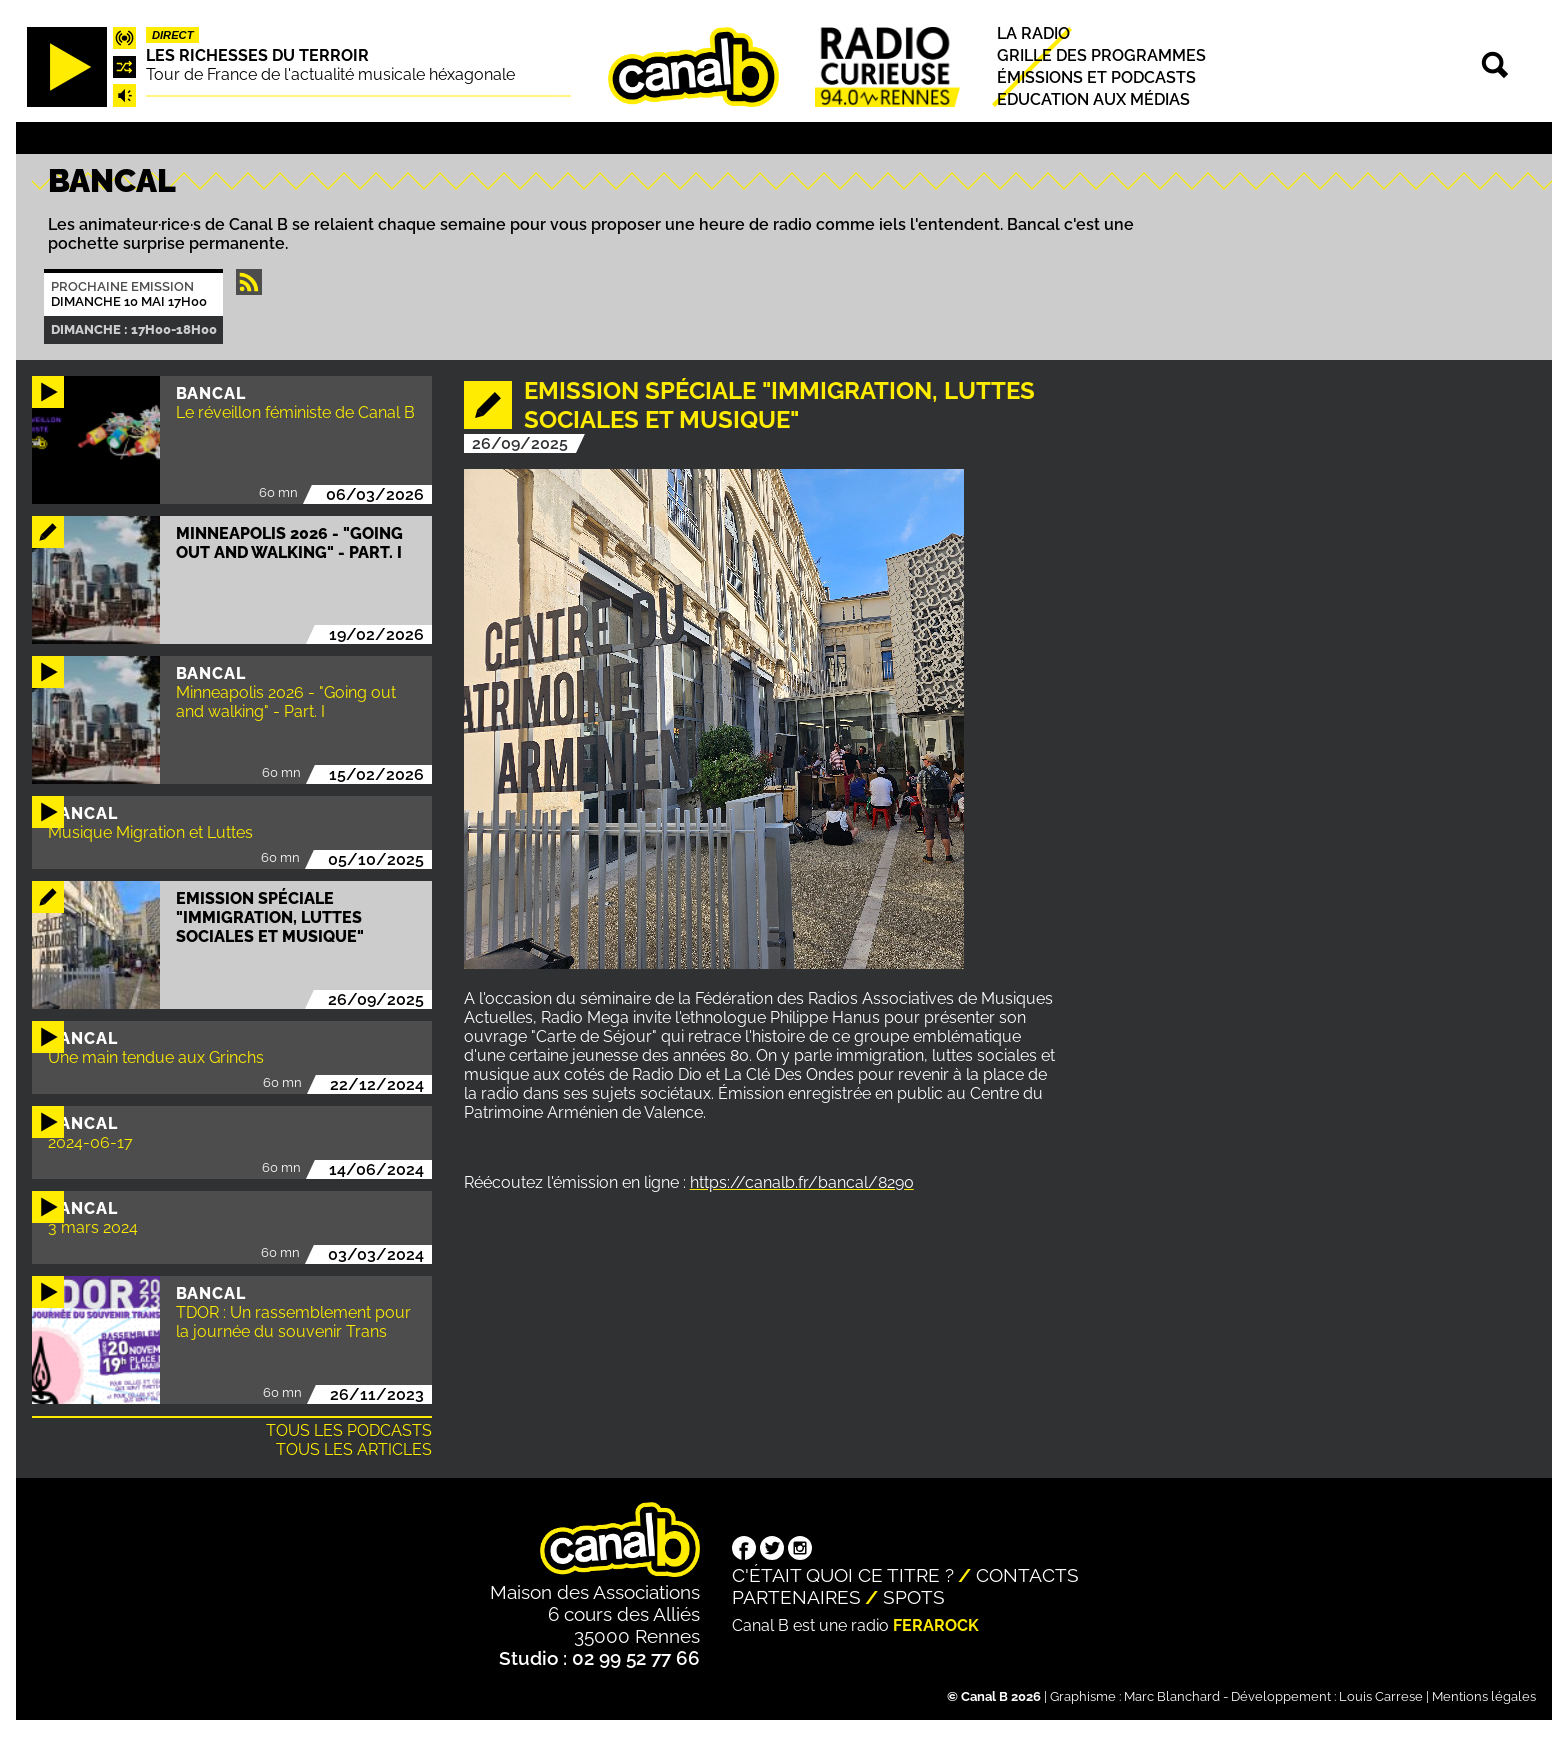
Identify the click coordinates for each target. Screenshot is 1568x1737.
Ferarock (936, 1625)
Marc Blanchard (1172, 1696)
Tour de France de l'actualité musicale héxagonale (330, 74)
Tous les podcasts (349, 1430)
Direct (173, 35)
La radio (1033, 33)
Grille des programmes (1101, 55)
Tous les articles (354, 1449)
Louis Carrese (1381, 1696)
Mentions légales (1484, 1696)
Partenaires (796, 1597)
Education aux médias (1093, 100)
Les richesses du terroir (257, 55)
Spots (914, 1597)
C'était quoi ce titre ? (843, 1575)
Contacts (1027, 1575)
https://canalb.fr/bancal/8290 (802, 1182)
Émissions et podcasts (1096, 77)
